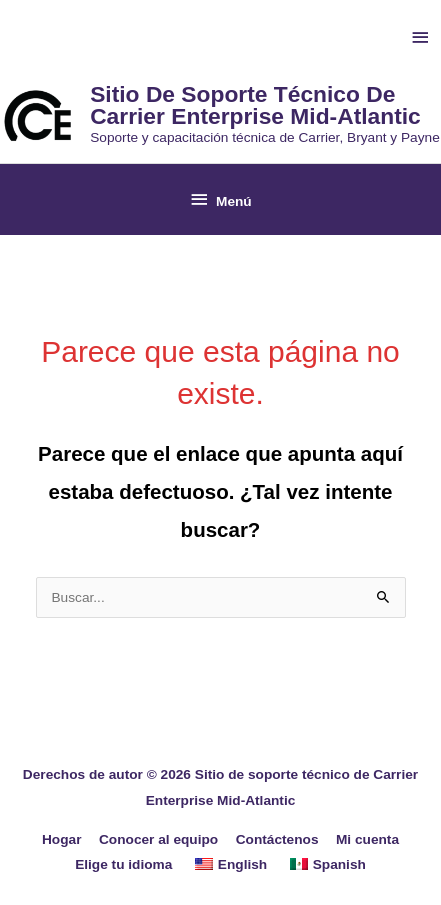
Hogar (62, 839)
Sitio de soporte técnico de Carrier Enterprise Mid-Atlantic (255, 105)
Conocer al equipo (158, 839)
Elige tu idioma (123, 864)
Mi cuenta (367, 839)
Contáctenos (277, 839)
